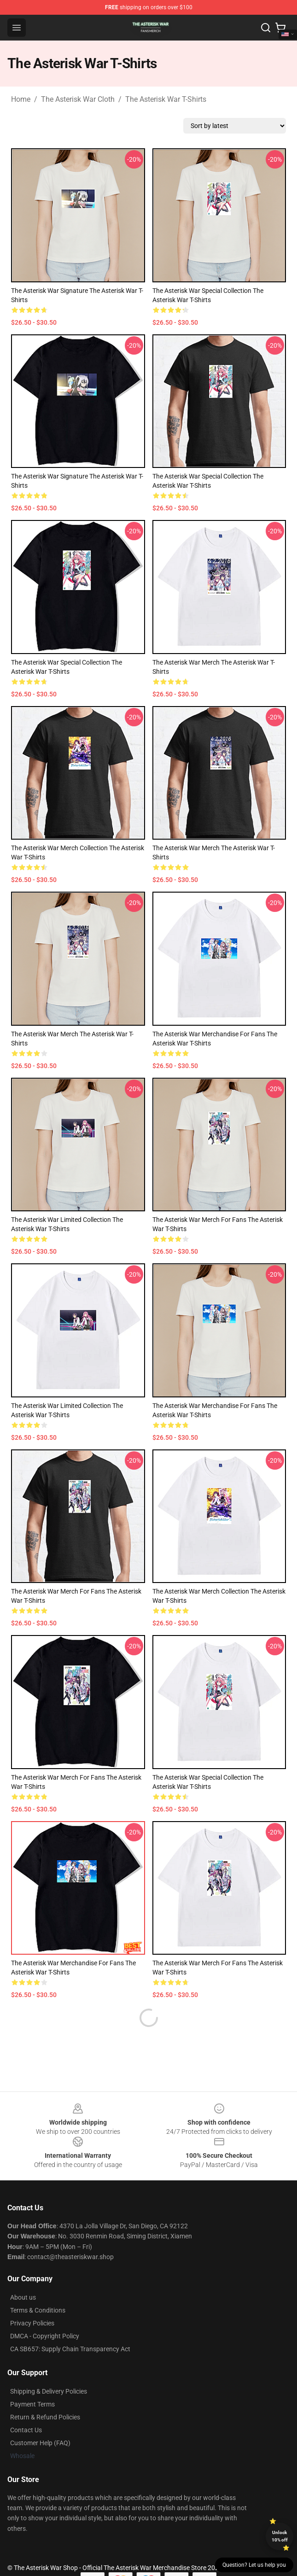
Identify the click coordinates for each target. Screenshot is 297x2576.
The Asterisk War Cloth (78, 99)
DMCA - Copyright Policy (44, 2314)
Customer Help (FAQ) (40, 2420)
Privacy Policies (32, 2301)
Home (20, 99)
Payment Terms (32, 2382)
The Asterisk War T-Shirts (165, 99)
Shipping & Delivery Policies (48, 2369)
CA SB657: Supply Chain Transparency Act (70, 2327)
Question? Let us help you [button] (254, 2565)
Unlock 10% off (280, 2536)
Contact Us (26, 2408)
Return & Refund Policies (45, 2395)
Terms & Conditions (37, 2288)
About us (23, 2275)
